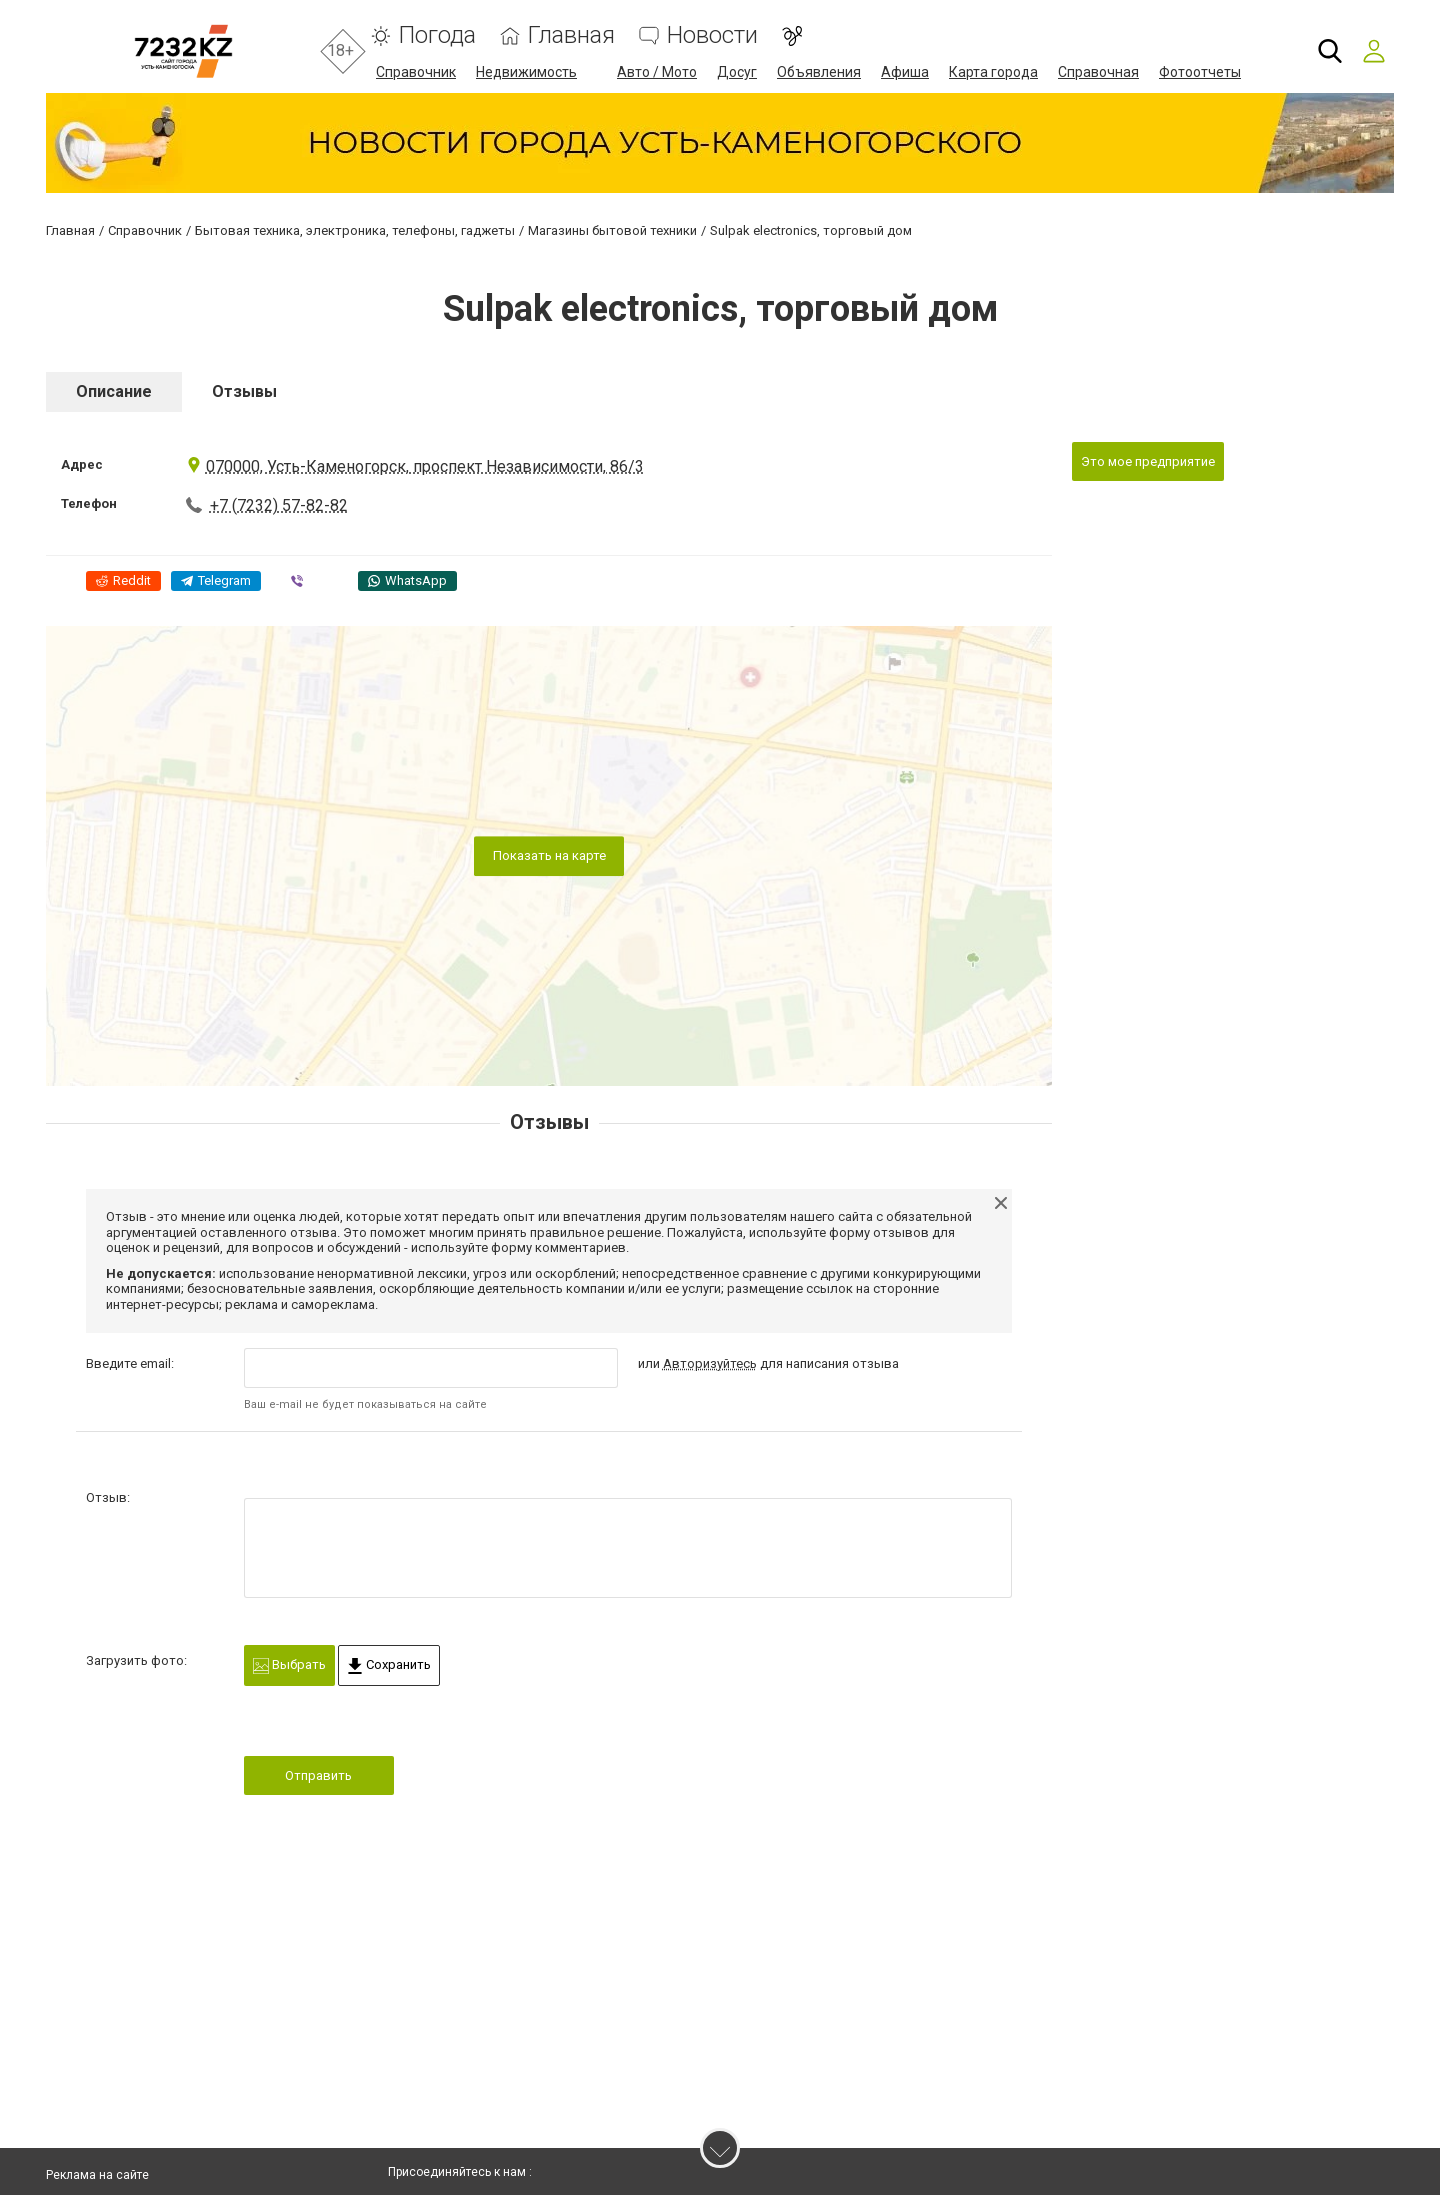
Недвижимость (526, 72)
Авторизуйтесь (710, 1363)
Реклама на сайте (97, 2175)
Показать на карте (549, 855)
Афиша (905, 72)
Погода (437, 35)
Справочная (1098, 72)
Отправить (318, 1775)
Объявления (819, 72)
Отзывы (244, 391)
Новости (712, 35)
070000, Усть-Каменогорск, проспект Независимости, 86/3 (415, 466)
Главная (571, 35)
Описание (114, 391)
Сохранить (389, 1665)
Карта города (993, 72)
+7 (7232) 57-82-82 (279, 505)
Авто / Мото (657, 72)
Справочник (416, 72)
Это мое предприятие (1148, 461)
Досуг (737, 72)
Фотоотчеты (1200, 72)
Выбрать (289, 1665)
